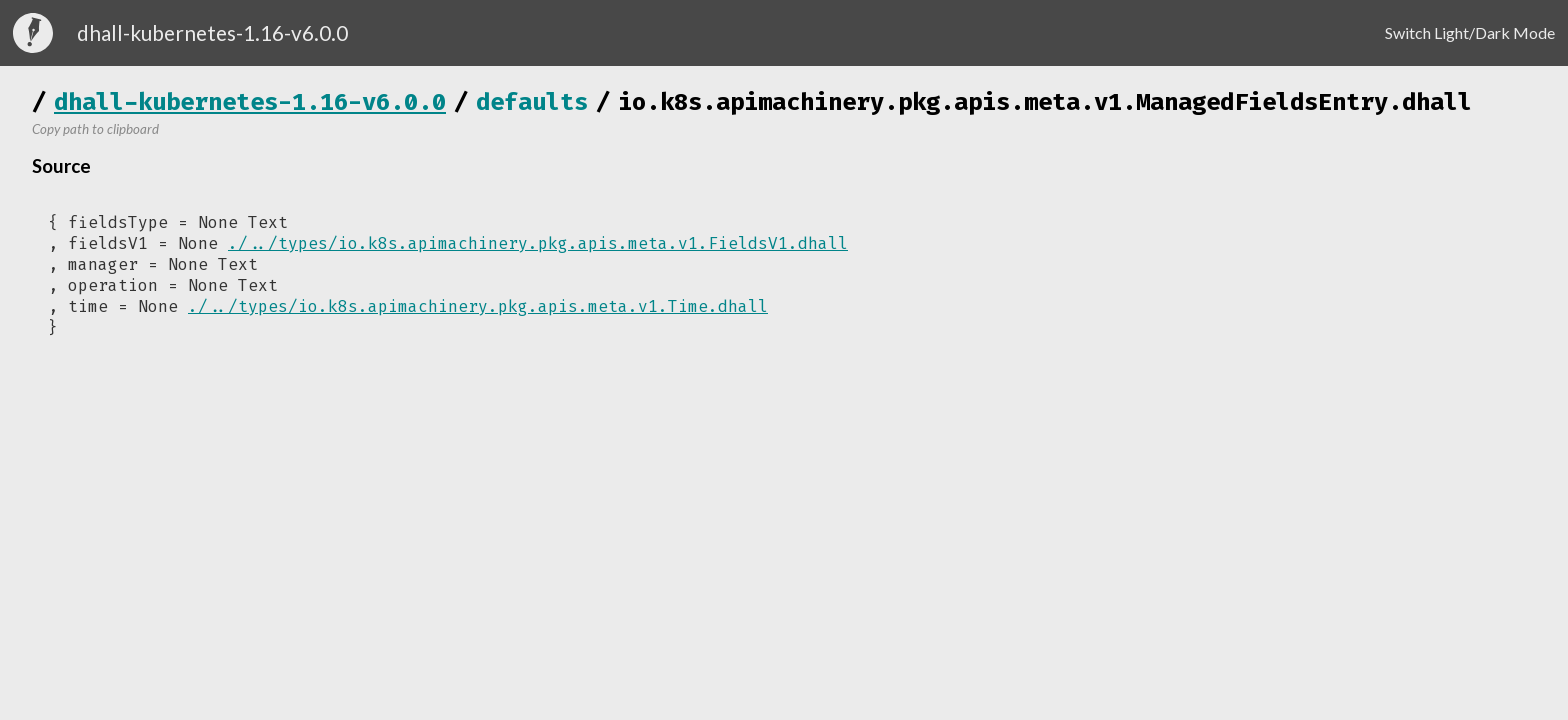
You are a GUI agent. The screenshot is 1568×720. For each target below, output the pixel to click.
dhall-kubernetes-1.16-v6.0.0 (250, 102)
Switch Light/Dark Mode (1470, 32)
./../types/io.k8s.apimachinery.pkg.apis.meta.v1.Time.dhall (478, 306)
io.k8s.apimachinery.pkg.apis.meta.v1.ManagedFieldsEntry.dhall (1045, 102)
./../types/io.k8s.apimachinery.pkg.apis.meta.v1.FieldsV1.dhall (538, 243)
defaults (532, 102)
